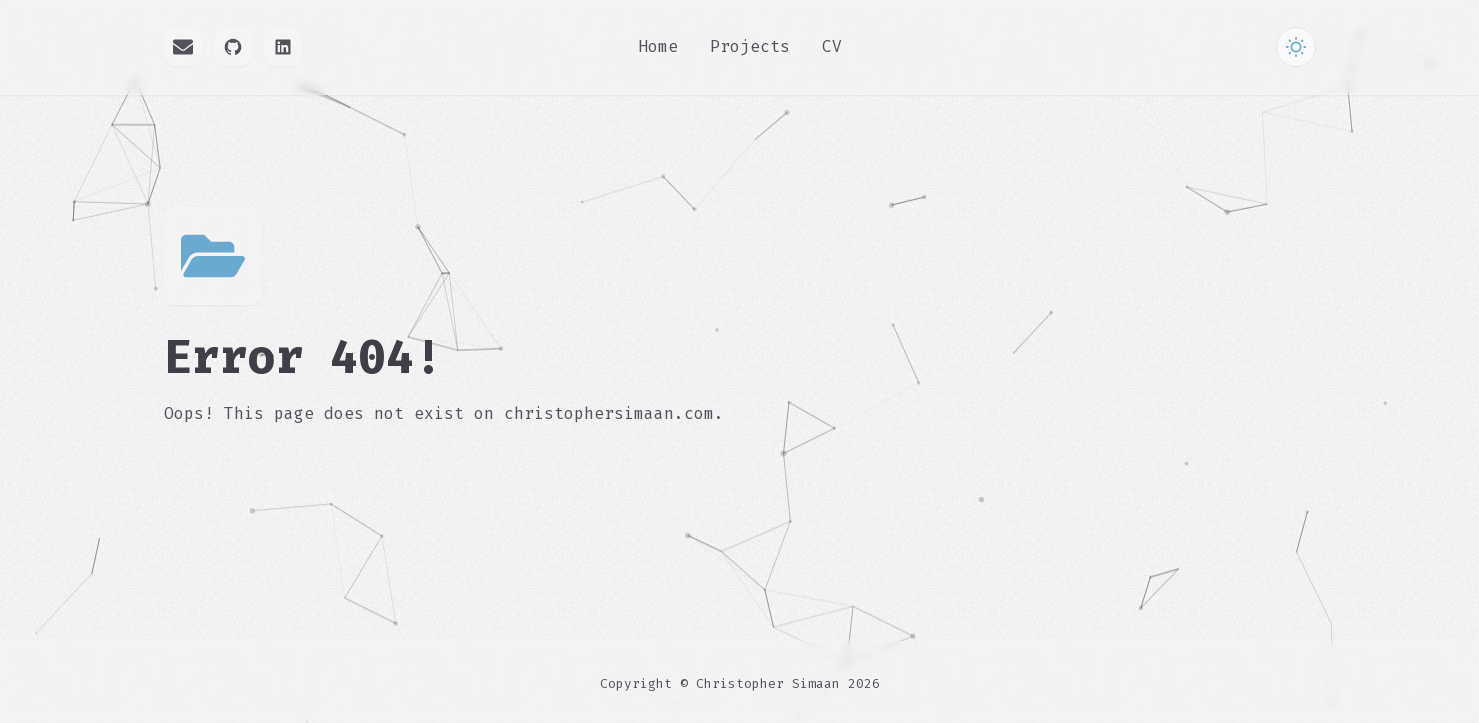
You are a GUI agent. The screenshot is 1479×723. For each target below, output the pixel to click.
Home (658, 46)
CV (832, 46)
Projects (750, 46)
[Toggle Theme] (1296, 47)
